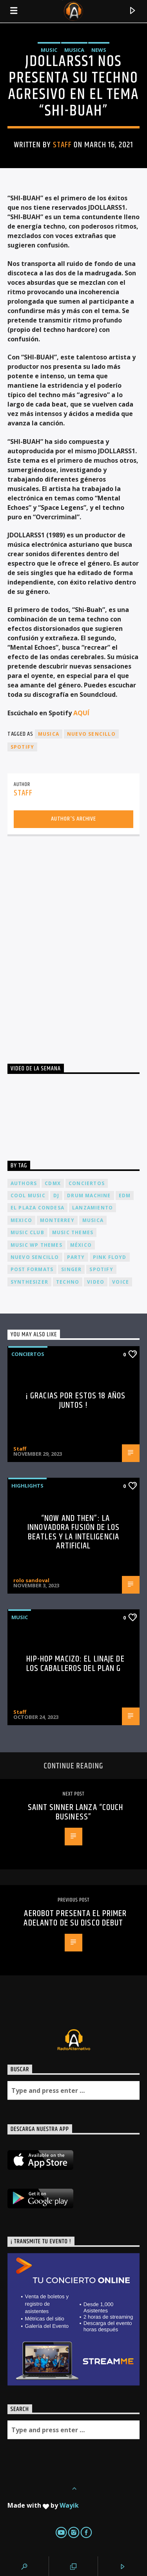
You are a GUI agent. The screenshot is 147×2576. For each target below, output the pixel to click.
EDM (125, 1195)
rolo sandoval (31, 1580)
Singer (71, 1269)
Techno (67, 1282)
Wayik (69, 2505)
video (95, 1282)
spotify (22, 747)
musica (48, 734)
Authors (24, 1183)
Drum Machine (89, 1195)
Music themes (72, 1232)
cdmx (53, 1183)
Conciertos (27, 1354)
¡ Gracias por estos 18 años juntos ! (75, 1400)
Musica (74, 49)
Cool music (28, 1195)
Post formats (32, 1269)
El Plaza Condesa (37, 1207)
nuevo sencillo (91, 734)
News (98, 49)
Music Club (27, 1232)
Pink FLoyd (110, 1257)
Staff (62, 145)
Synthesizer (29, 1282)
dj (56, 1195)
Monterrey (57, 1220)
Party (76, 1257)
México (81, 1245)
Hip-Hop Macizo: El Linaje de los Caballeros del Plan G (75, 1663)
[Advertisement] (73, 941)
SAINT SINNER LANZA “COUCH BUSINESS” (75, 1812)
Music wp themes (36, 1245)
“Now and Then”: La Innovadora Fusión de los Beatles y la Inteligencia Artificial (73, 1532)
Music (49, 49)
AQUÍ (81, 713)
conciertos (87, 1183)
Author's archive (73, 819)
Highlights (27, 1485)
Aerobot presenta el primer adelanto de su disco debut (75, 1918)
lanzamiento (92, 1207)
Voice (120, 1282)
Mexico (21, 1220)
